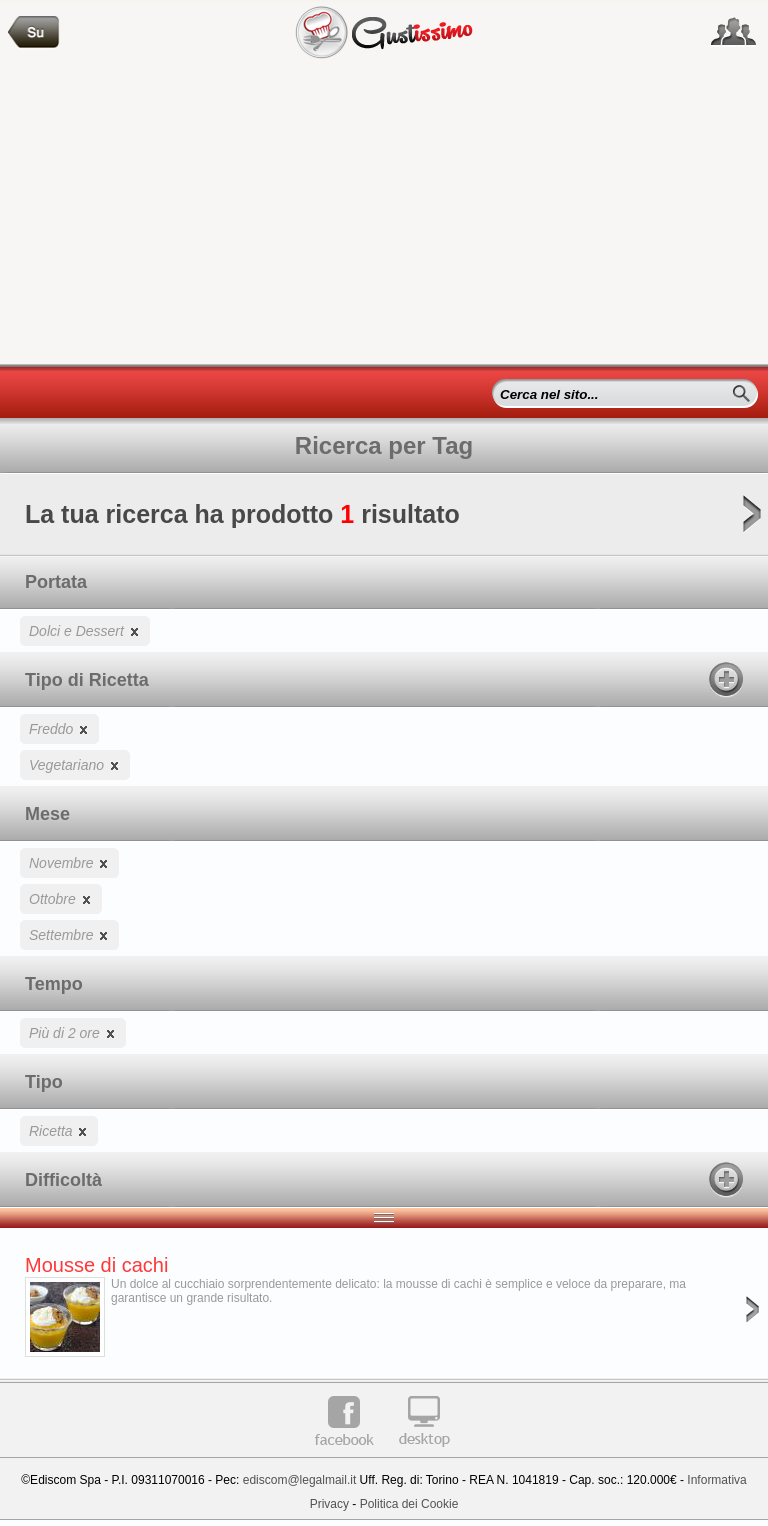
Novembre (69, 862)
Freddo (59, 728)
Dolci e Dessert (85, 630)
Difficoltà (384, 1179)
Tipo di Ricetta (384, 679)
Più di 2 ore (73, 1032)
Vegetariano (75, 764)
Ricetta (59, 1130)
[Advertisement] (384, 214)
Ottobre (61, 898)
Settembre (69, 934)
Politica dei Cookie (409, 1504)
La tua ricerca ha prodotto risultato (384, 520)
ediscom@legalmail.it (300, 1480)
